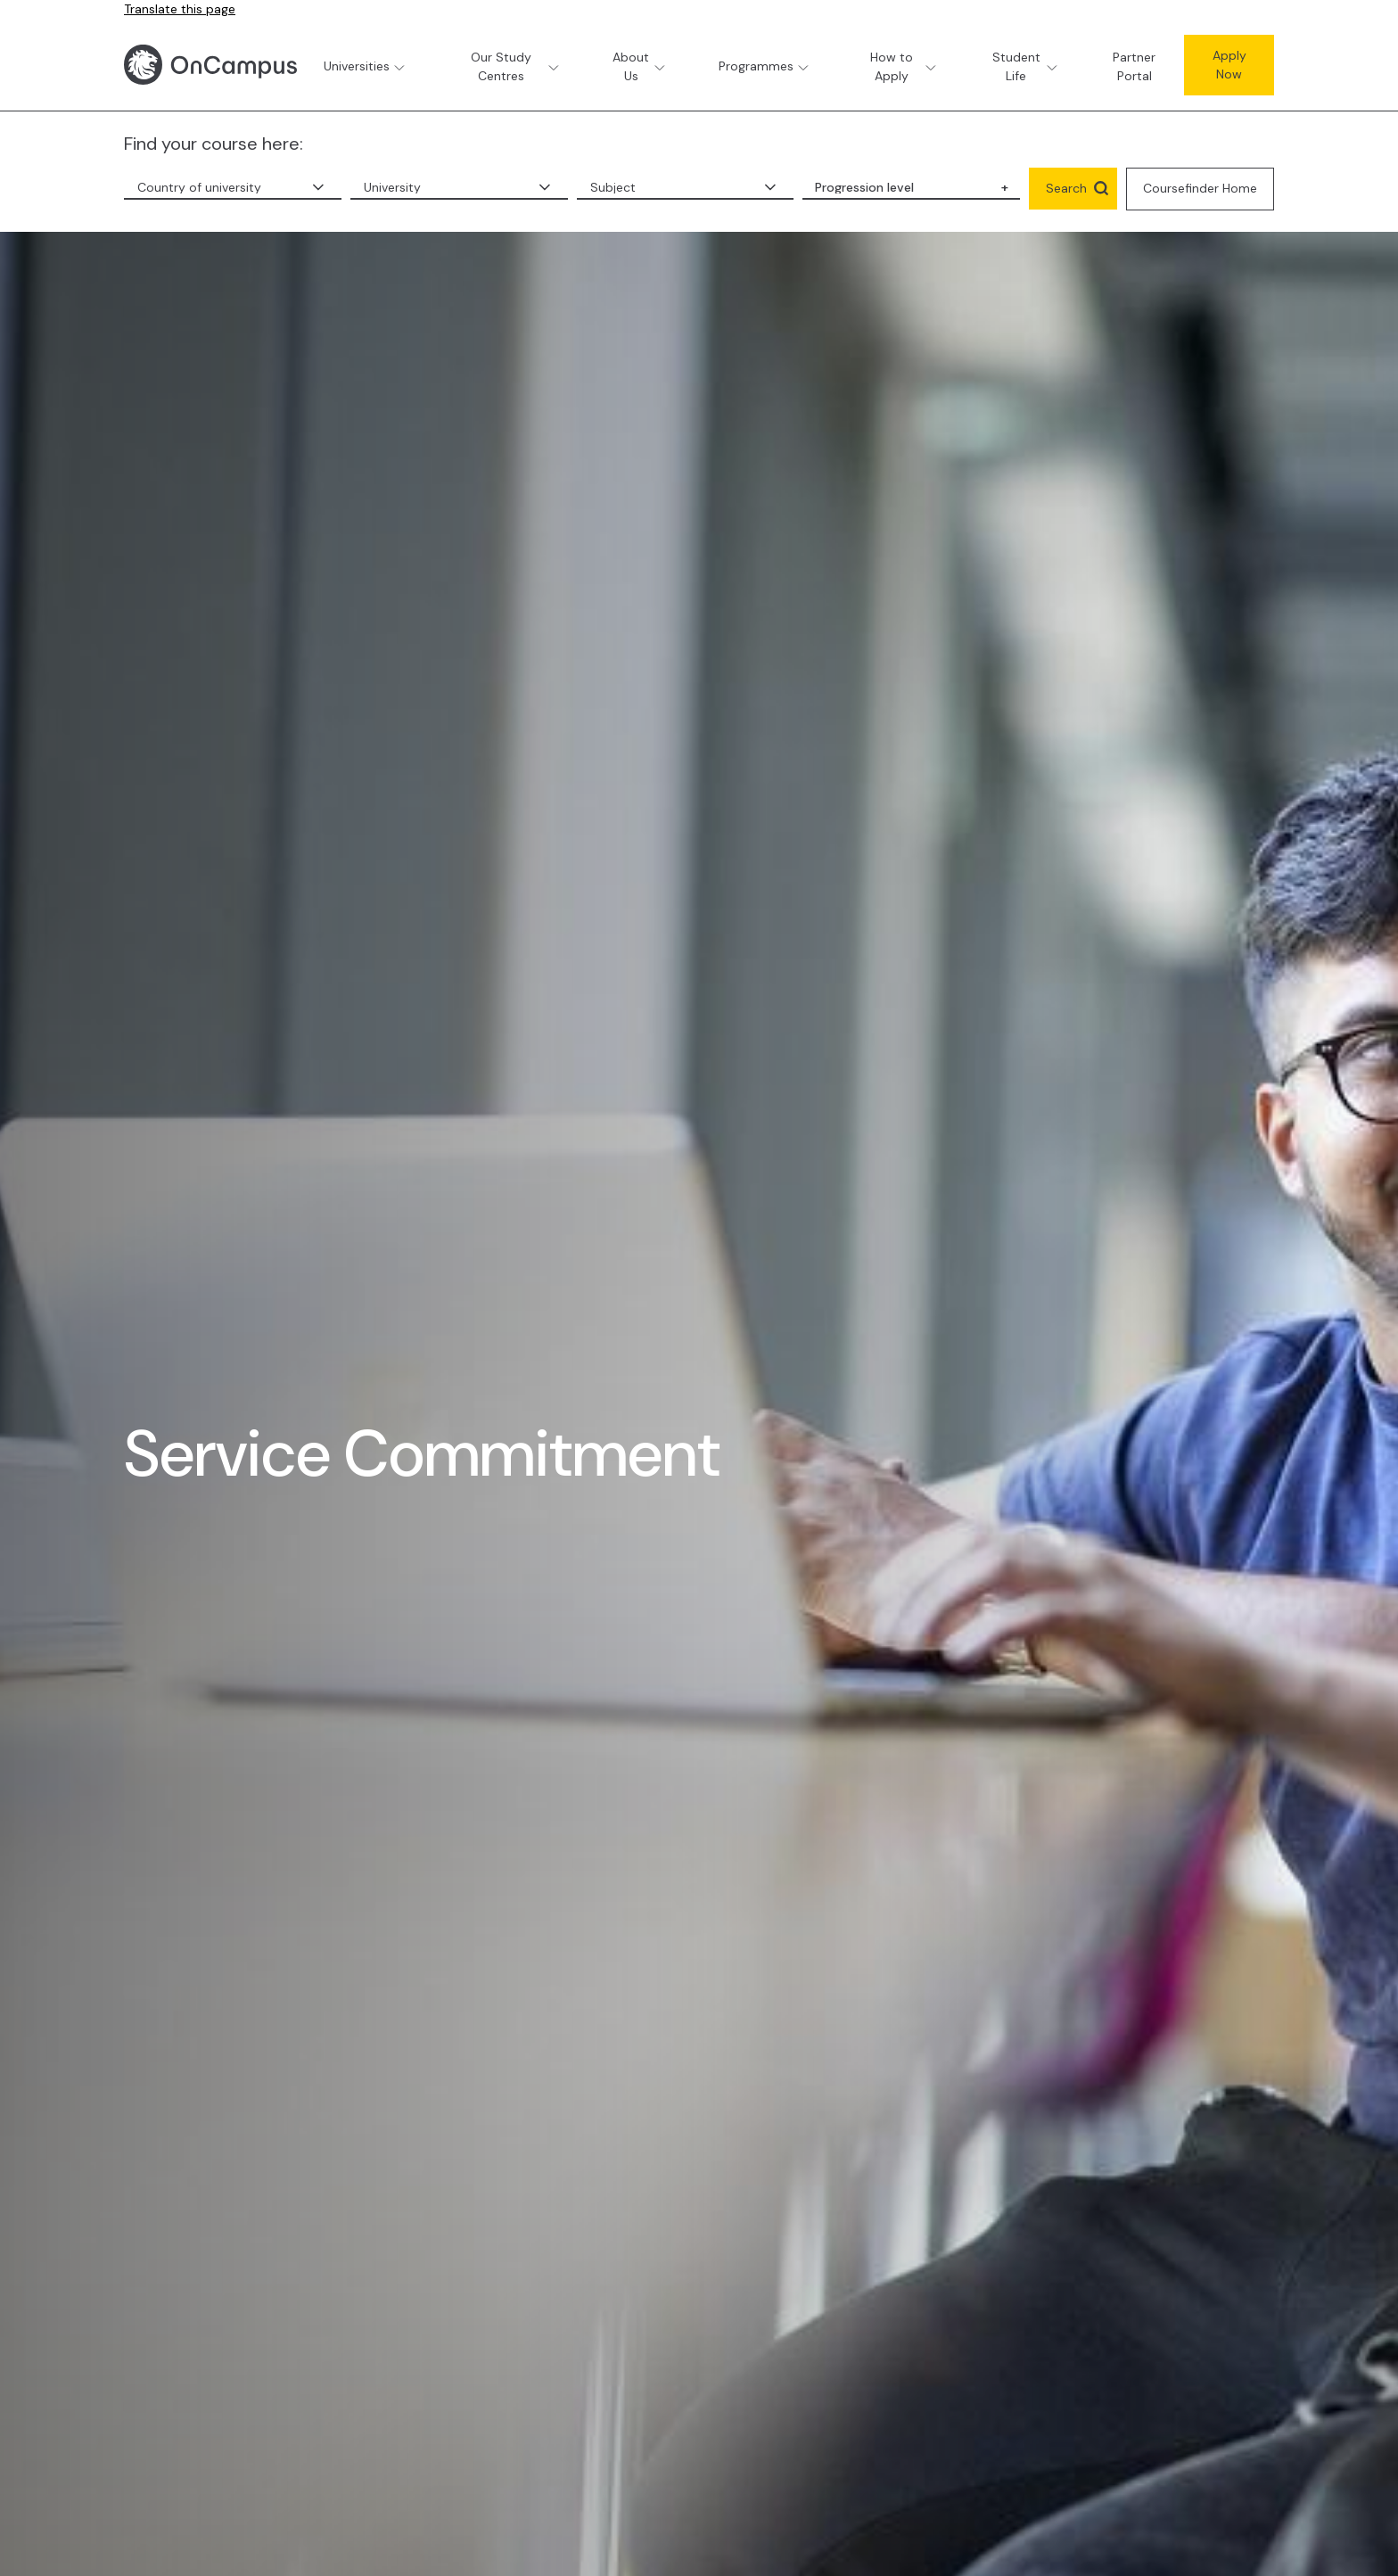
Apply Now (1229, 64)
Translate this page (179, 9)
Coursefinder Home (1200, 188)
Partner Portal (1134, 66)
